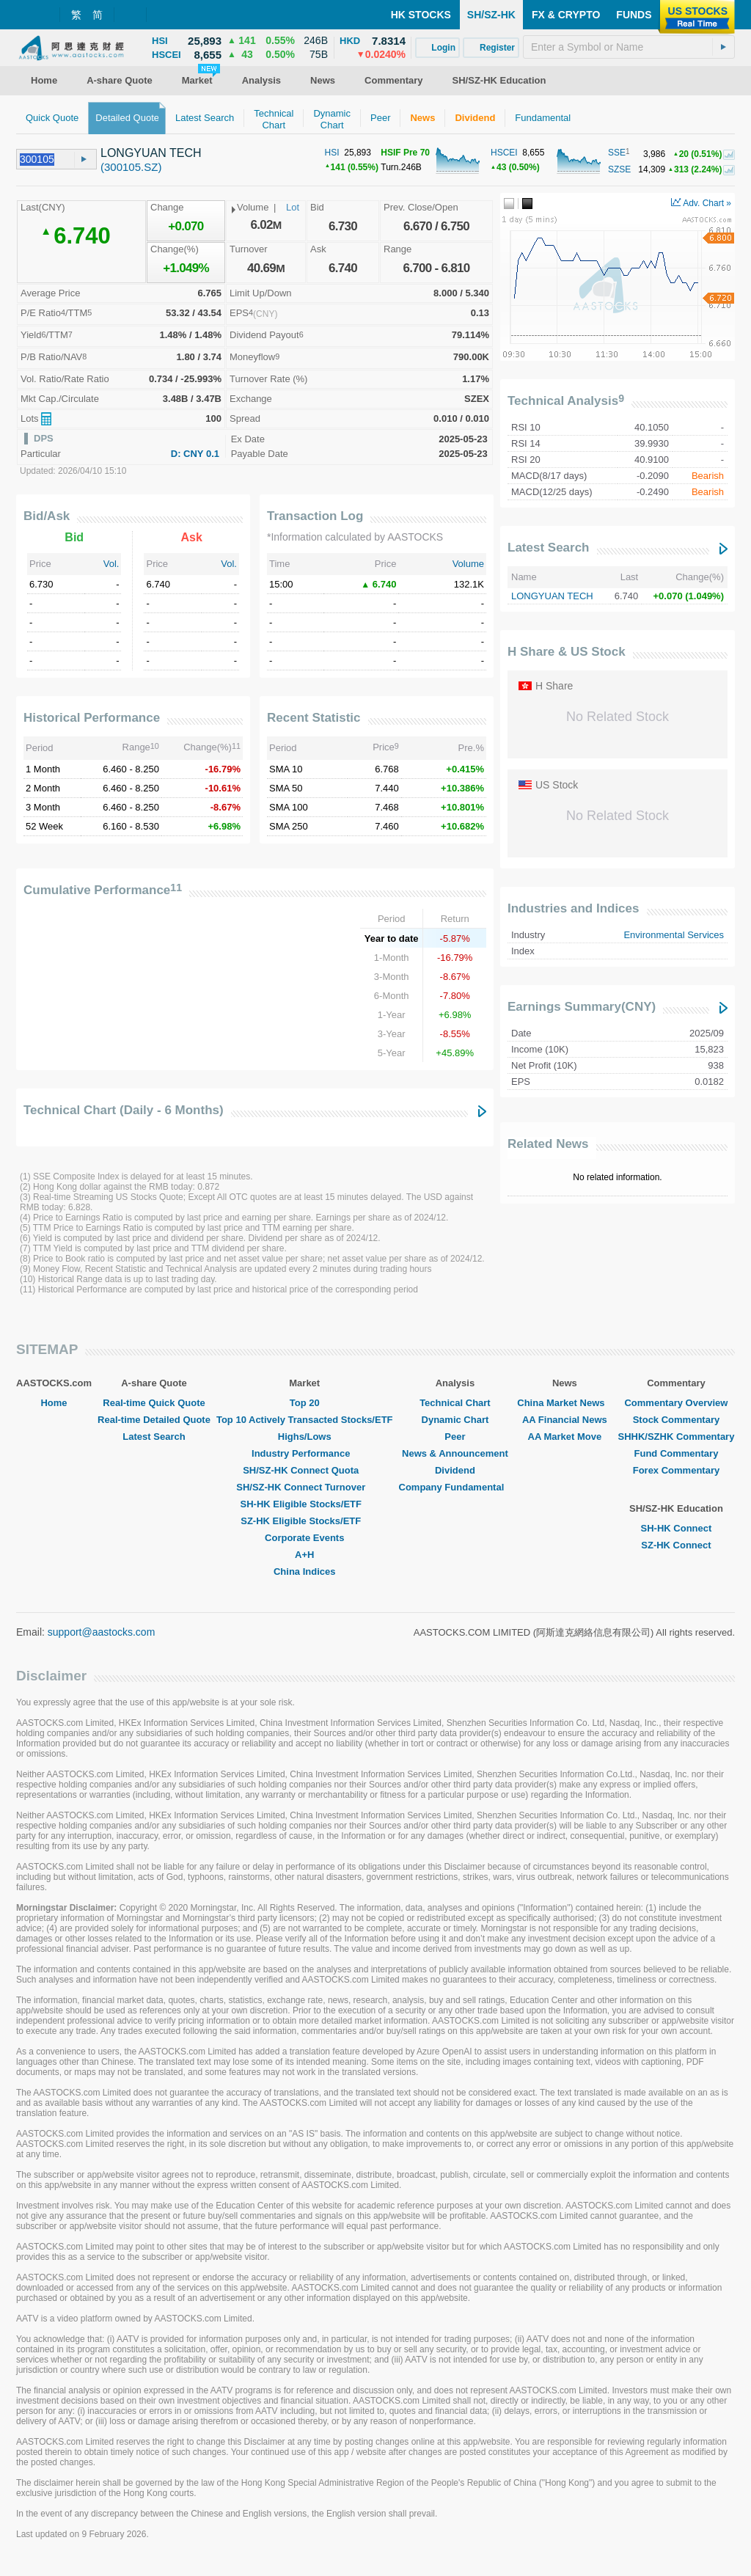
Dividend (455, 1470)
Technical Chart (455, 1402)
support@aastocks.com (101, 1632)
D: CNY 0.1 (195, 453)
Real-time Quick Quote (154, 1402)
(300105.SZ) (130, 167)
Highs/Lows (304, 1436)
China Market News (564, 1402)
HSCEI (504, 152)
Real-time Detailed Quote (154, 1419)
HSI (332, 152)
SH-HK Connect (676, 1528)
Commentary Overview (676, 1402)
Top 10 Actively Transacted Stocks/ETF (304, 1419)
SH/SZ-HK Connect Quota (304, 1470)
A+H (304, 1554)
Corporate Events (304, 1537)
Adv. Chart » (701, 203)
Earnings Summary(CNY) (582, 1007)
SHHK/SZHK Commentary (676, 1436)
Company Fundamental (455, 1487)
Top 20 (305, 1402)
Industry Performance (304, 1453)
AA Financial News (564, 1419)
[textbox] (629, 47)
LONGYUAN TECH (552, 595)
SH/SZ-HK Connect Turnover (304, 1487)
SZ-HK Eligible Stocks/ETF (304, 1520)
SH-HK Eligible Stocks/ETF (305, 1504)
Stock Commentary (676, 1419)
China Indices (305, 1571)
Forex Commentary (676, 1470)
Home (53, 1402)
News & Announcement (455, 1453)
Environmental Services (673, 934)
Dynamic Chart (455, 1419)
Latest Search (549, 548)
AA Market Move (565, 1436)
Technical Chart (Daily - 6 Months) (123, 1110)
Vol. (111, 563)
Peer (454, 1436)
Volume (468, 563)
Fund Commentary (676, 1453)
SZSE (619, 169)
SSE (617, 152)
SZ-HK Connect (676, 1545)
